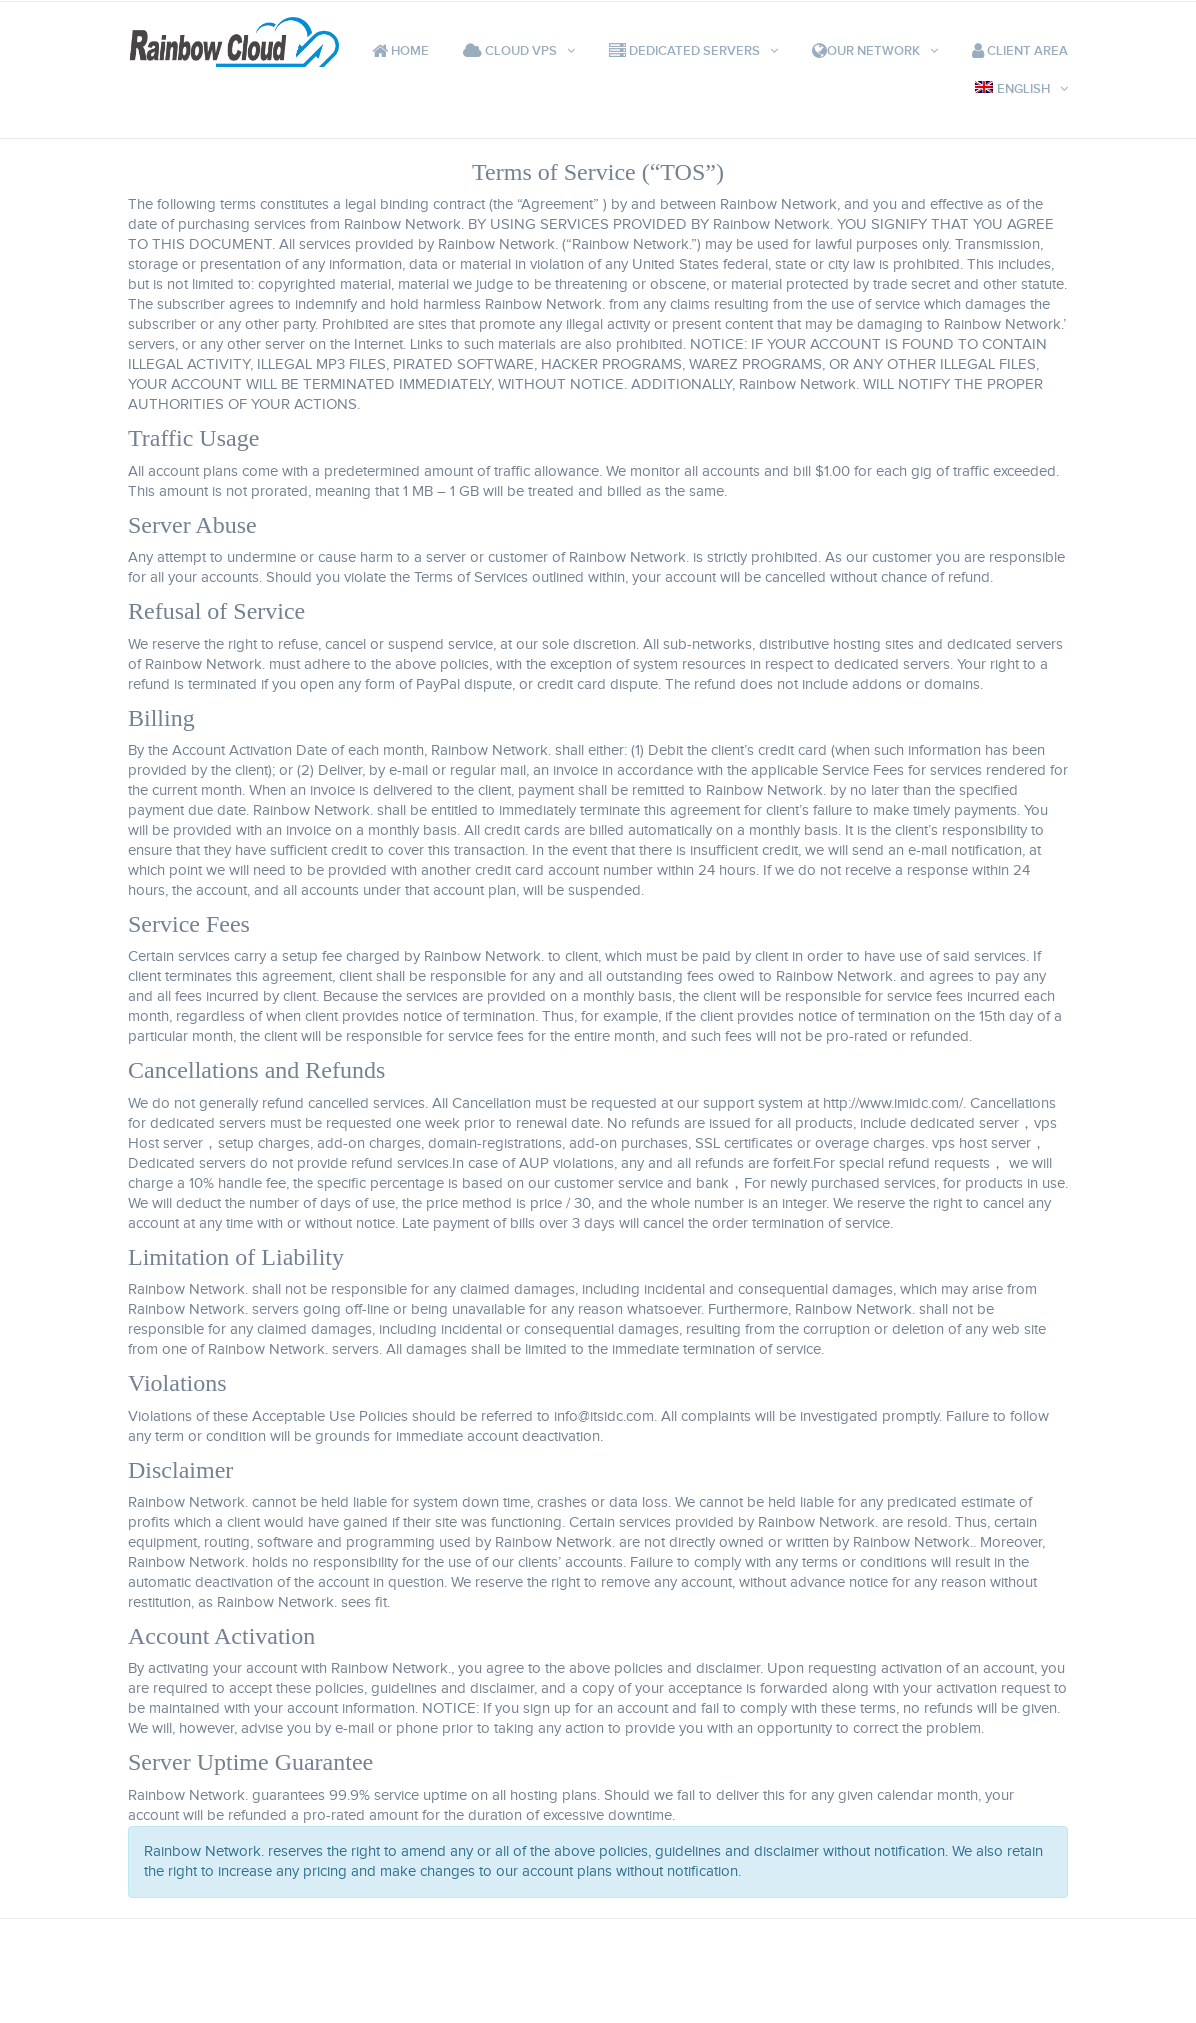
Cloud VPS (510, 51)
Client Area (1020, 51)
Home (400, 51)
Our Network (866, 51)
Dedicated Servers (684, 51)
